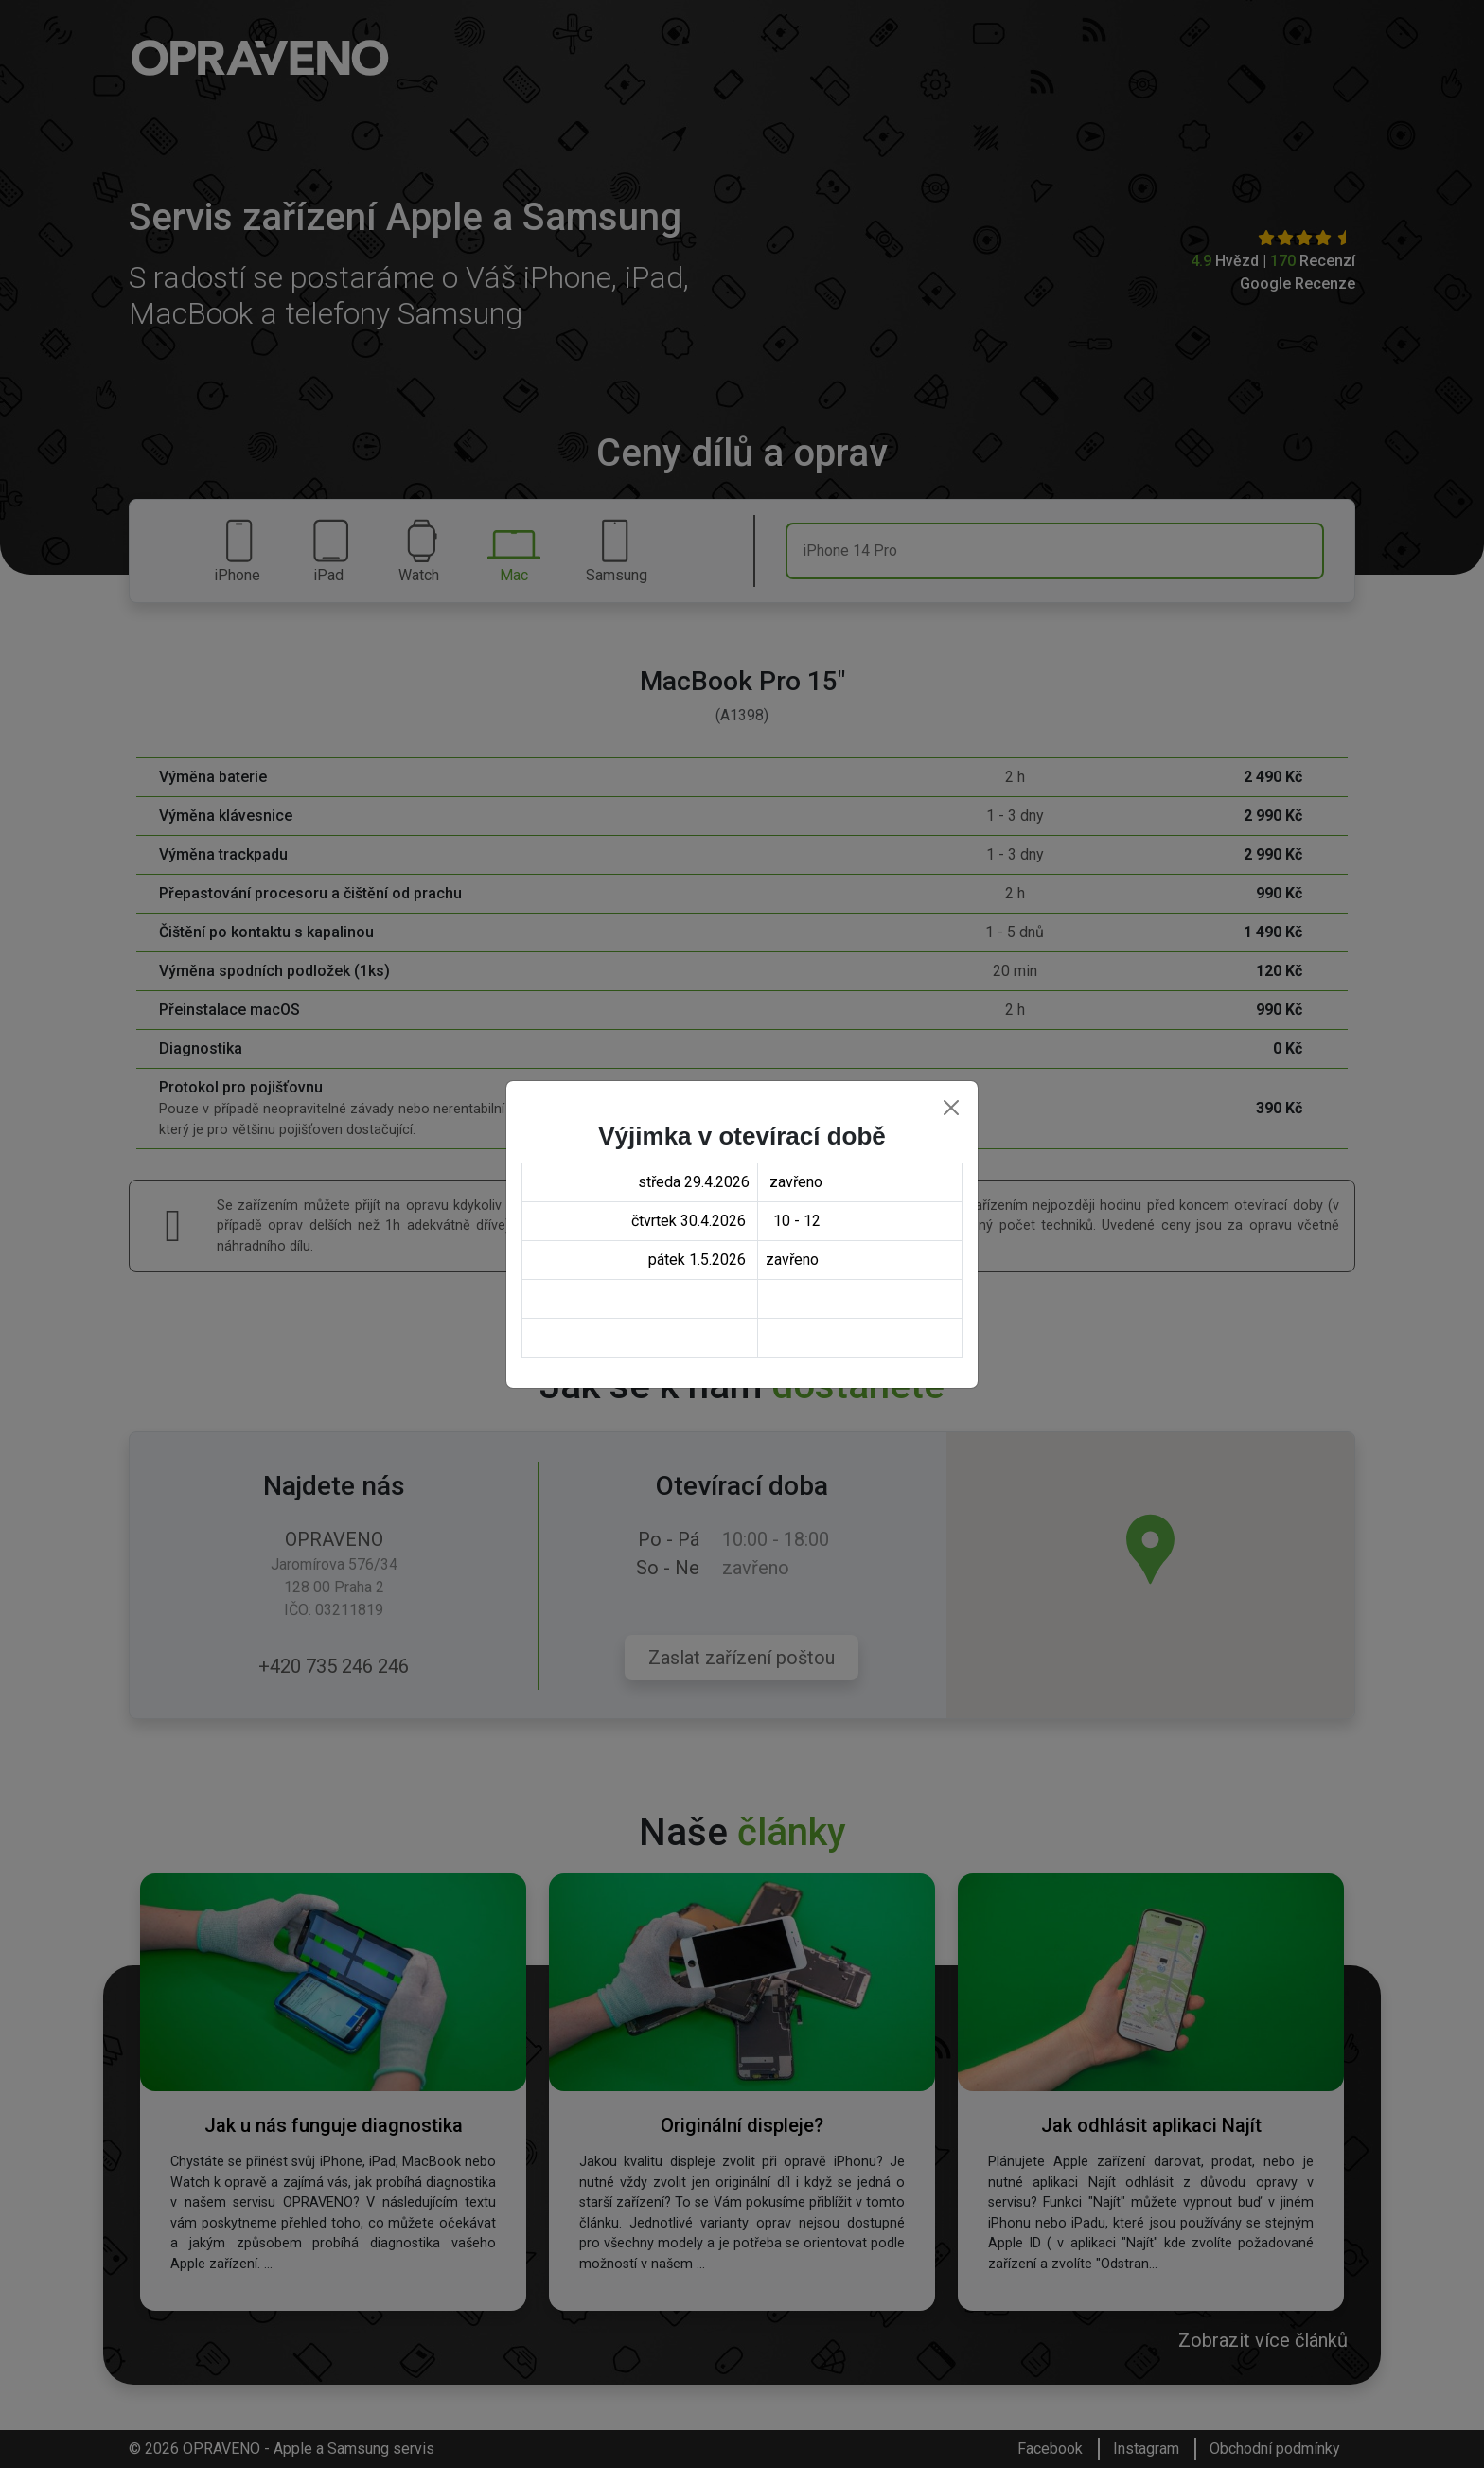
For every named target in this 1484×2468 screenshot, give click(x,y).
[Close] (951, 1107)
